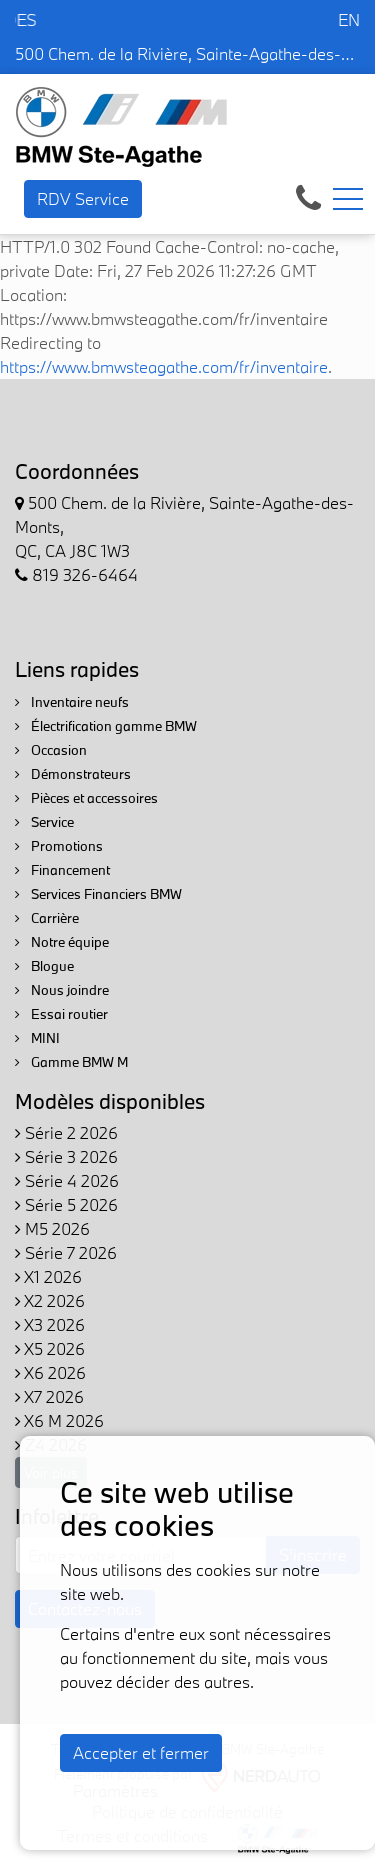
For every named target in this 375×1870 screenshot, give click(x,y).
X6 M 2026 (59, 1420)
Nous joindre (62, 990)
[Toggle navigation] (348, 199)
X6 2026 (50, 1372)
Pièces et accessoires (86, 798)
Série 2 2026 (66, 1132)
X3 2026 (50, 1324)
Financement (62, 870)
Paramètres (115, 1790)
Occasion (51, 750)
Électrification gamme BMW (106, 726)
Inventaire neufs (72, 702)
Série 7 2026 (66, 1252)
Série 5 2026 (66, 1204)
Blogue (44, 966)
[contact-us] (308, 196)
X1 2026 (48, 1276)
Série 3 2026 (66, 1156)
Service (44, 822)
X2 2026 (50, 1300)
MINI (37, 1038)
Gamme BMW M (71, 1062)
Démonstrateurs (73, 774)
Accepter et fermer (141, 1752)
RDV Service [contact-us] (83, 198)
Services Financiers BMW (98, 894)
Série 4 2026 (67, 1180)
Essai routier (61, 1014)
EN (349, 19)
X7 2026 (49, 1396)
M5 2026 (52, 1228)
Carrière (47, 918)
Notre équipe (62, 942)
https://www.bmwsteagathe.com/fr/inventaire (164, 366)
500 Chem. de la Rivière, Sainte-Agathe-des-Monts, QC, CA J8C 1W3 (187, 53)
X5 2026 (50, 1348)
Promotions (59, 846)
